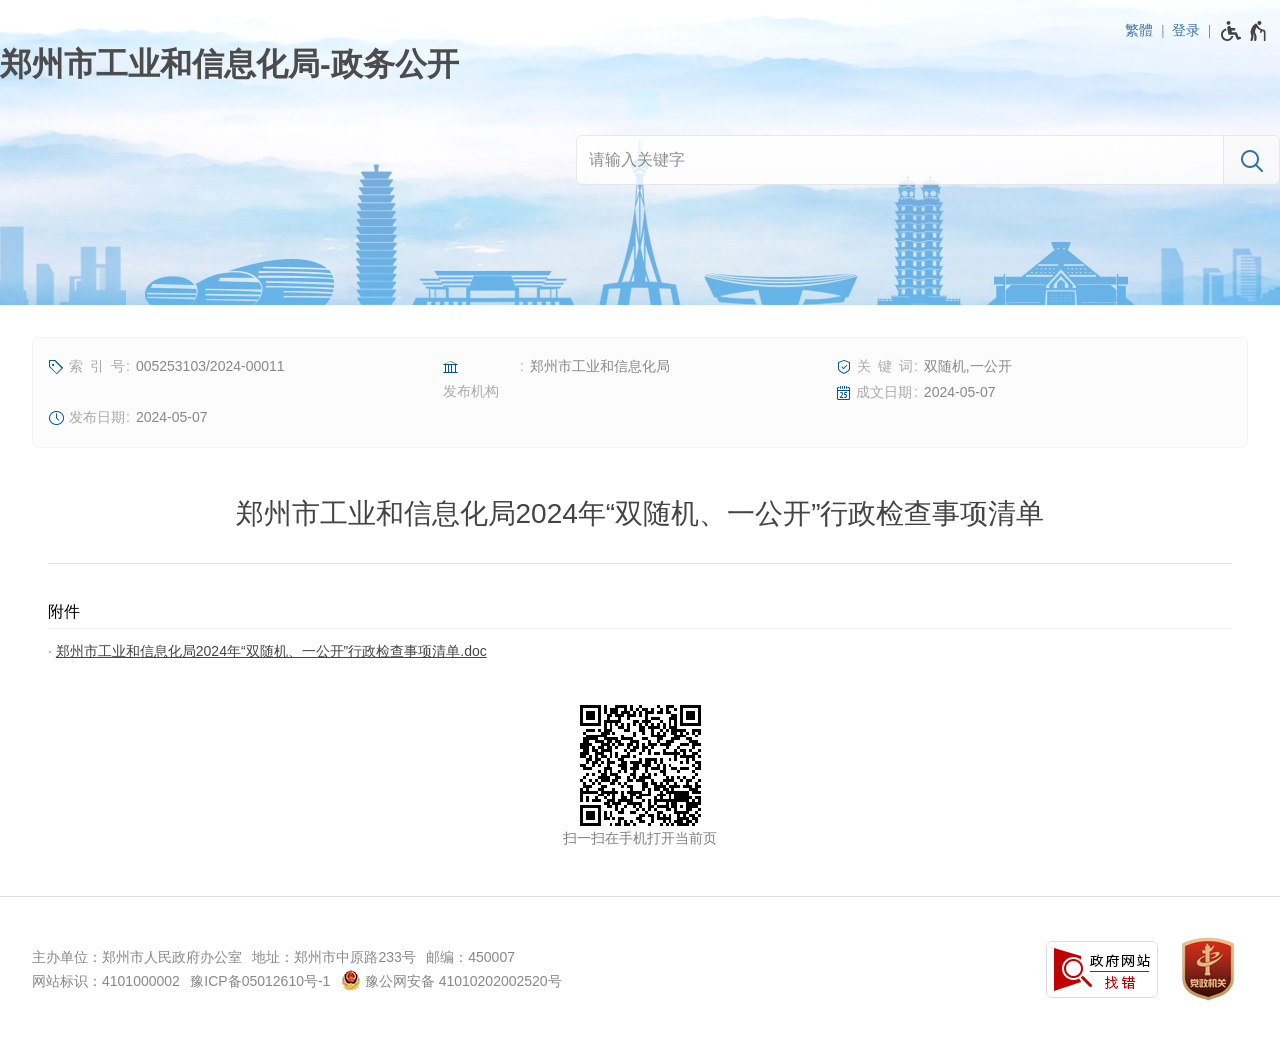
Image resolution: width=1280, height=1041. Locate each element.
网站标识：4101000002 (106, 981)
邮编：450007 (470, 957)
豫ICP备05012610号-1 (260, 981)
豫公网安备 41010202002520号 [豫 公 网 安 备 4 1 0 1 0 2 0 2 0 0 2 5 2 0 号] (451, 980)
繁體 (1139, 30)
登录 (1186, 30)
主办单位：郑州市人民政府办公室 (137, 957)
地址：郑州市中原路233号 (333, 957)
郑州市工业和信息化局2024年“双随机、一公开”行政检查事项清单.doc (271, 651)
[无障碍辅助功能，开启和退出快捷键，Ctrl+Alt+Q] (1244, 31)
